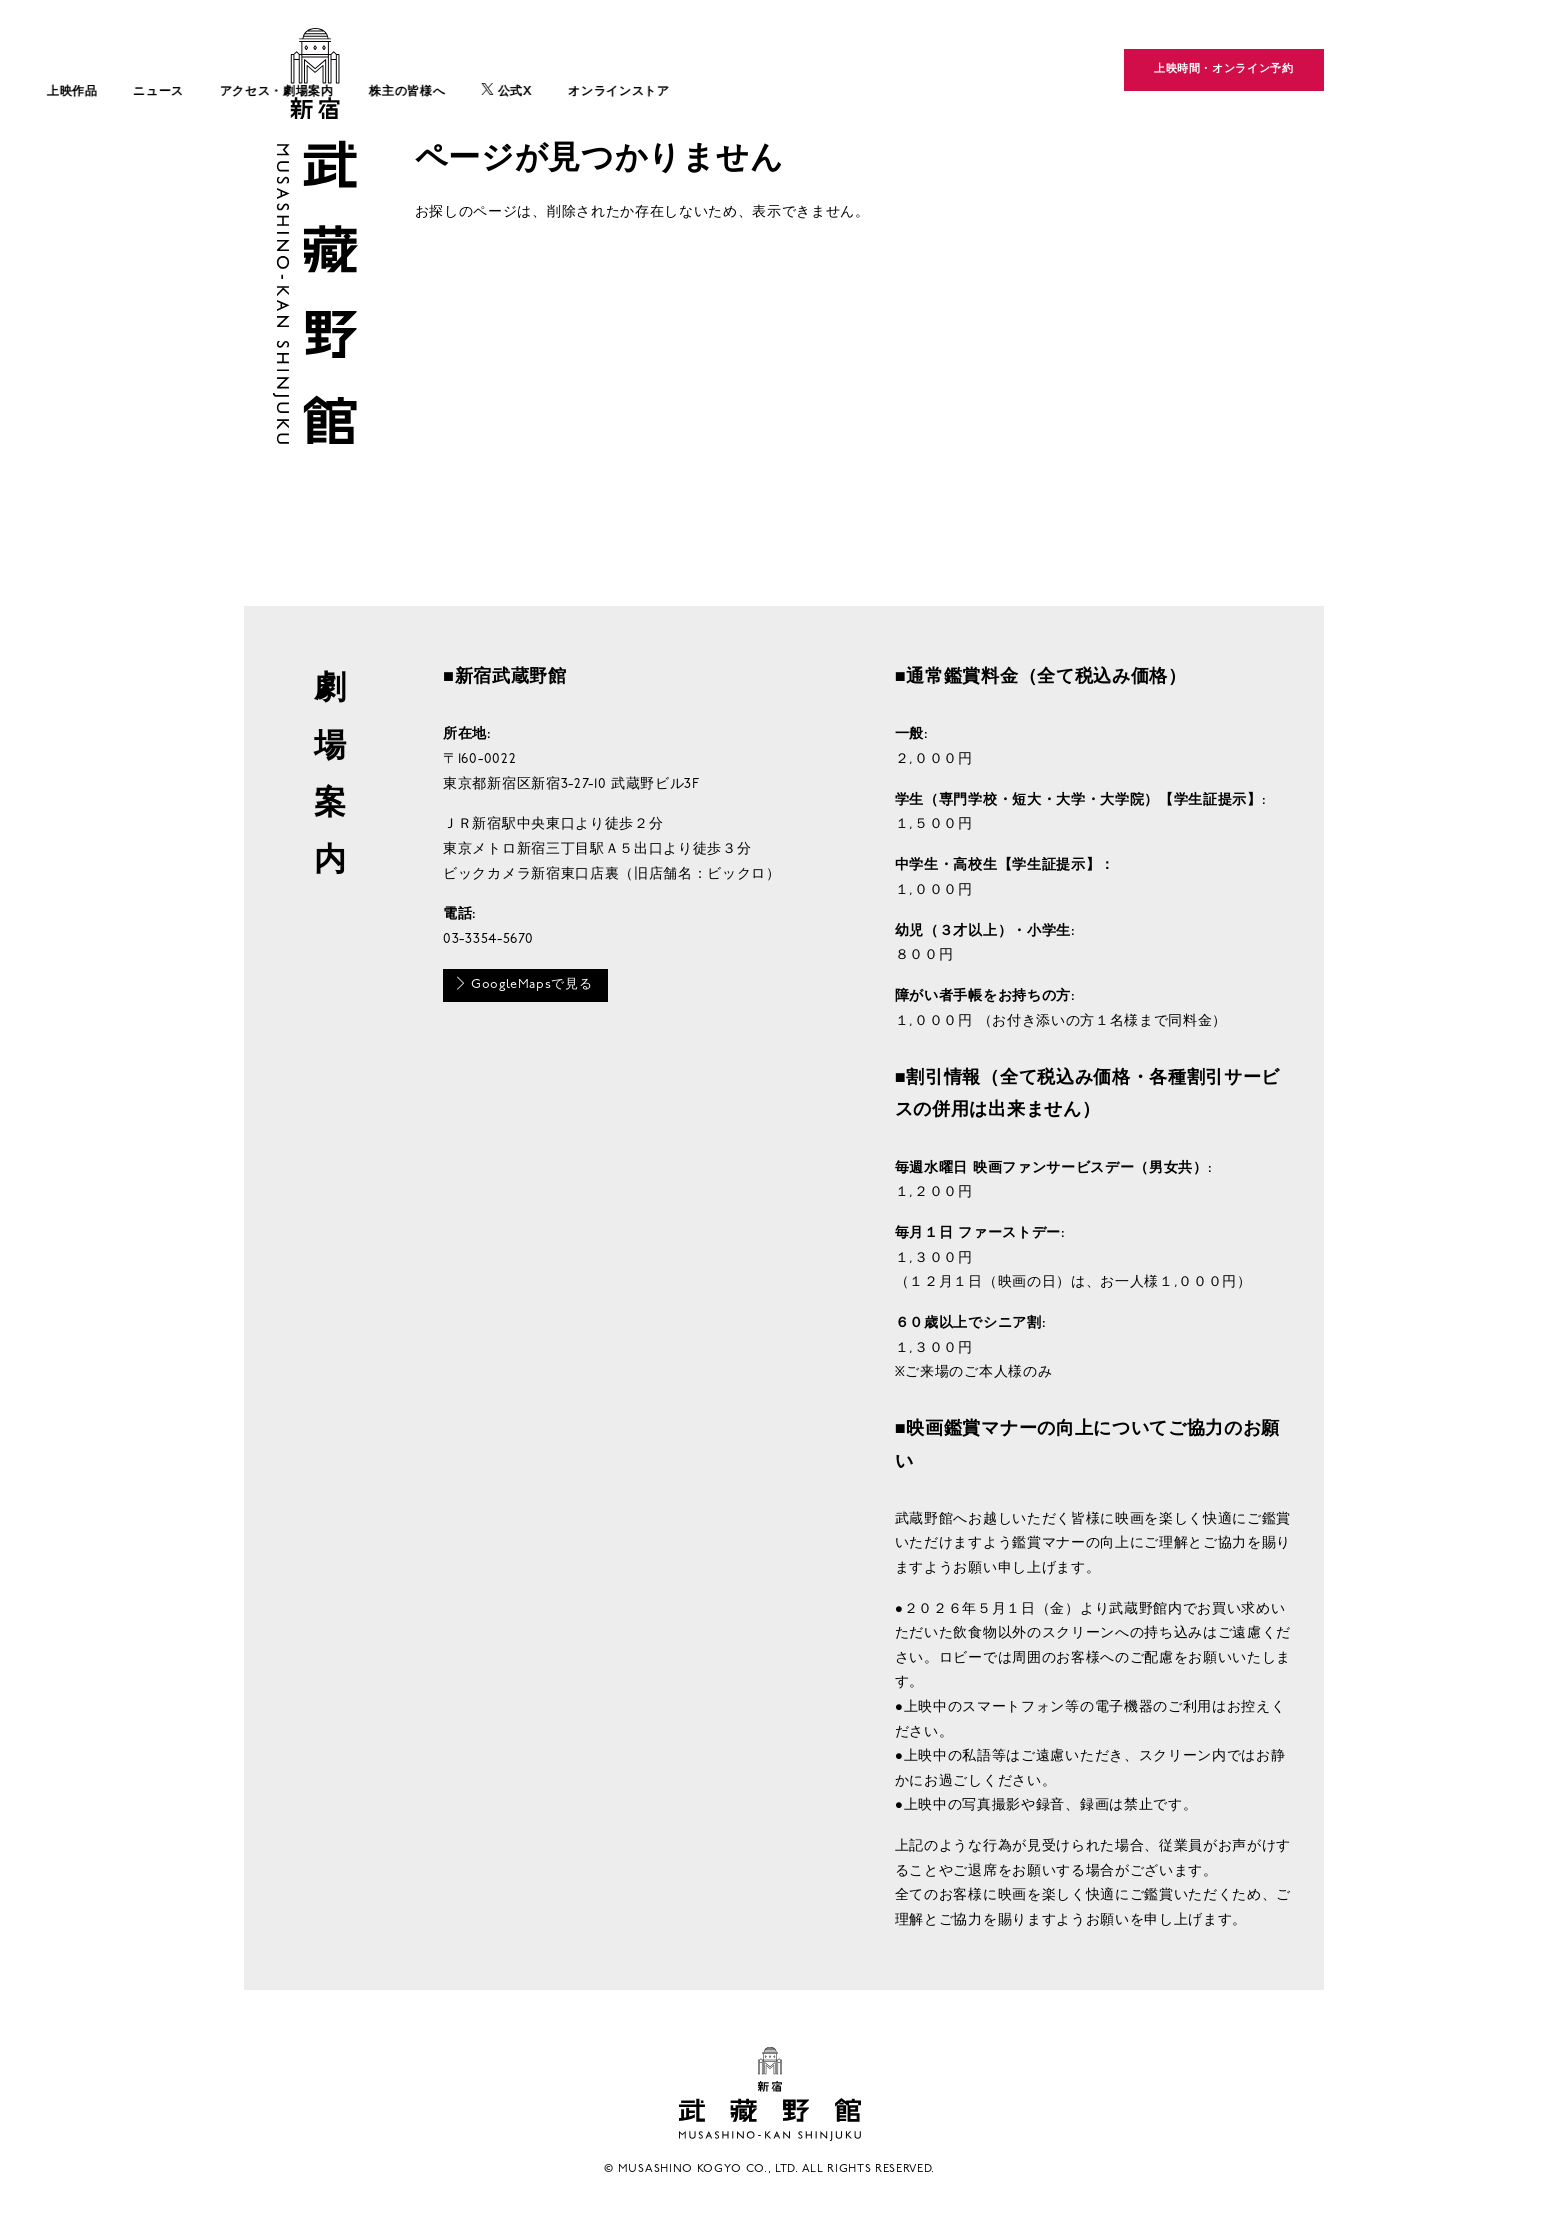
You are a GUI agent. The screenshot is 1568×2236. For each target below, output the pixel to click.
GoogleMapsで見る (528, 985)
